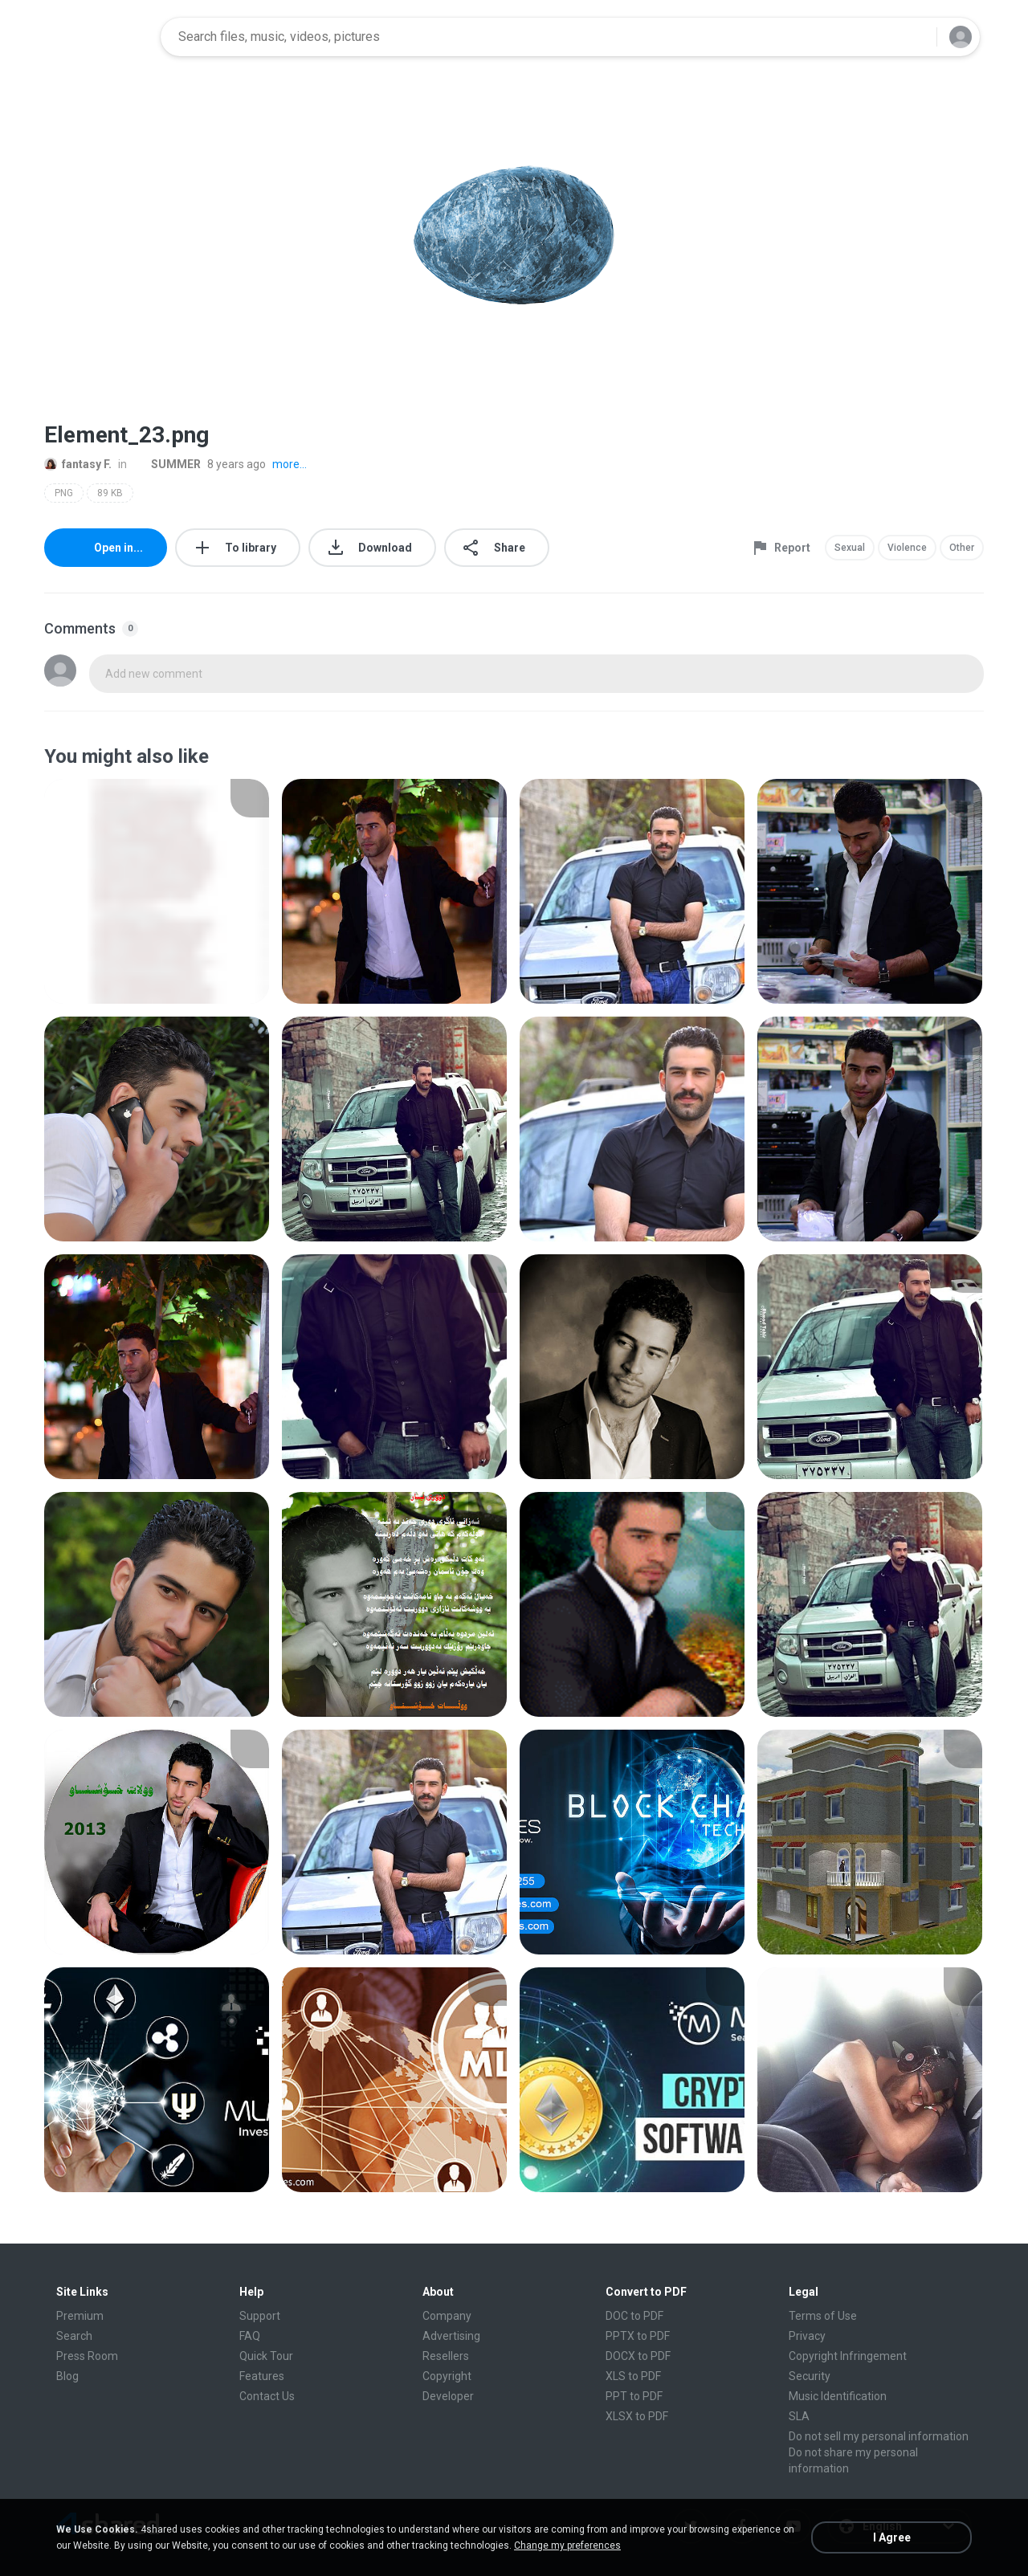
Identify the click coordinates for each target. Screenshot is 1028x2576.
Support (259, 2315)
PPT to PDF (634, 2396)
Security (809, 2376)
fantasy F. (78, 464)
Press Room (87, 2356)
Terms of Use (823, 2315)
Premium (80, 2315)
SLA (799, 2416)
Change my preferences (567, 2545)
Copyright (446, 2376)
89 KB (110, 493)
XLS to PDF (633, 2376)
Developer (448, 2396)
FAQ (249, 2335)
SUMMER (167, 464)
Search (74, 2335)
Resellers (445, 2356)
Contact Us (267, 2396)
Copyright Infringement (848, 2356)
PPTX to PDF (638, 2335)
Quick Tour (266, 2356)
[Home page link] (97, 37)
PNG (64, 493)
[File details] (156, 891)
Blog (67, 2376)
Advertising (451, 2335)
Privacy (807, 2335)
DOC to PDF (634, 2315)
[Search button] (914, 37)
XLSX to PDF (637, 2416)
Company (446, 2315)
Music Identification (838, 2396)
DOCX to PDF (638, 2356)
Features (261, 2376)
